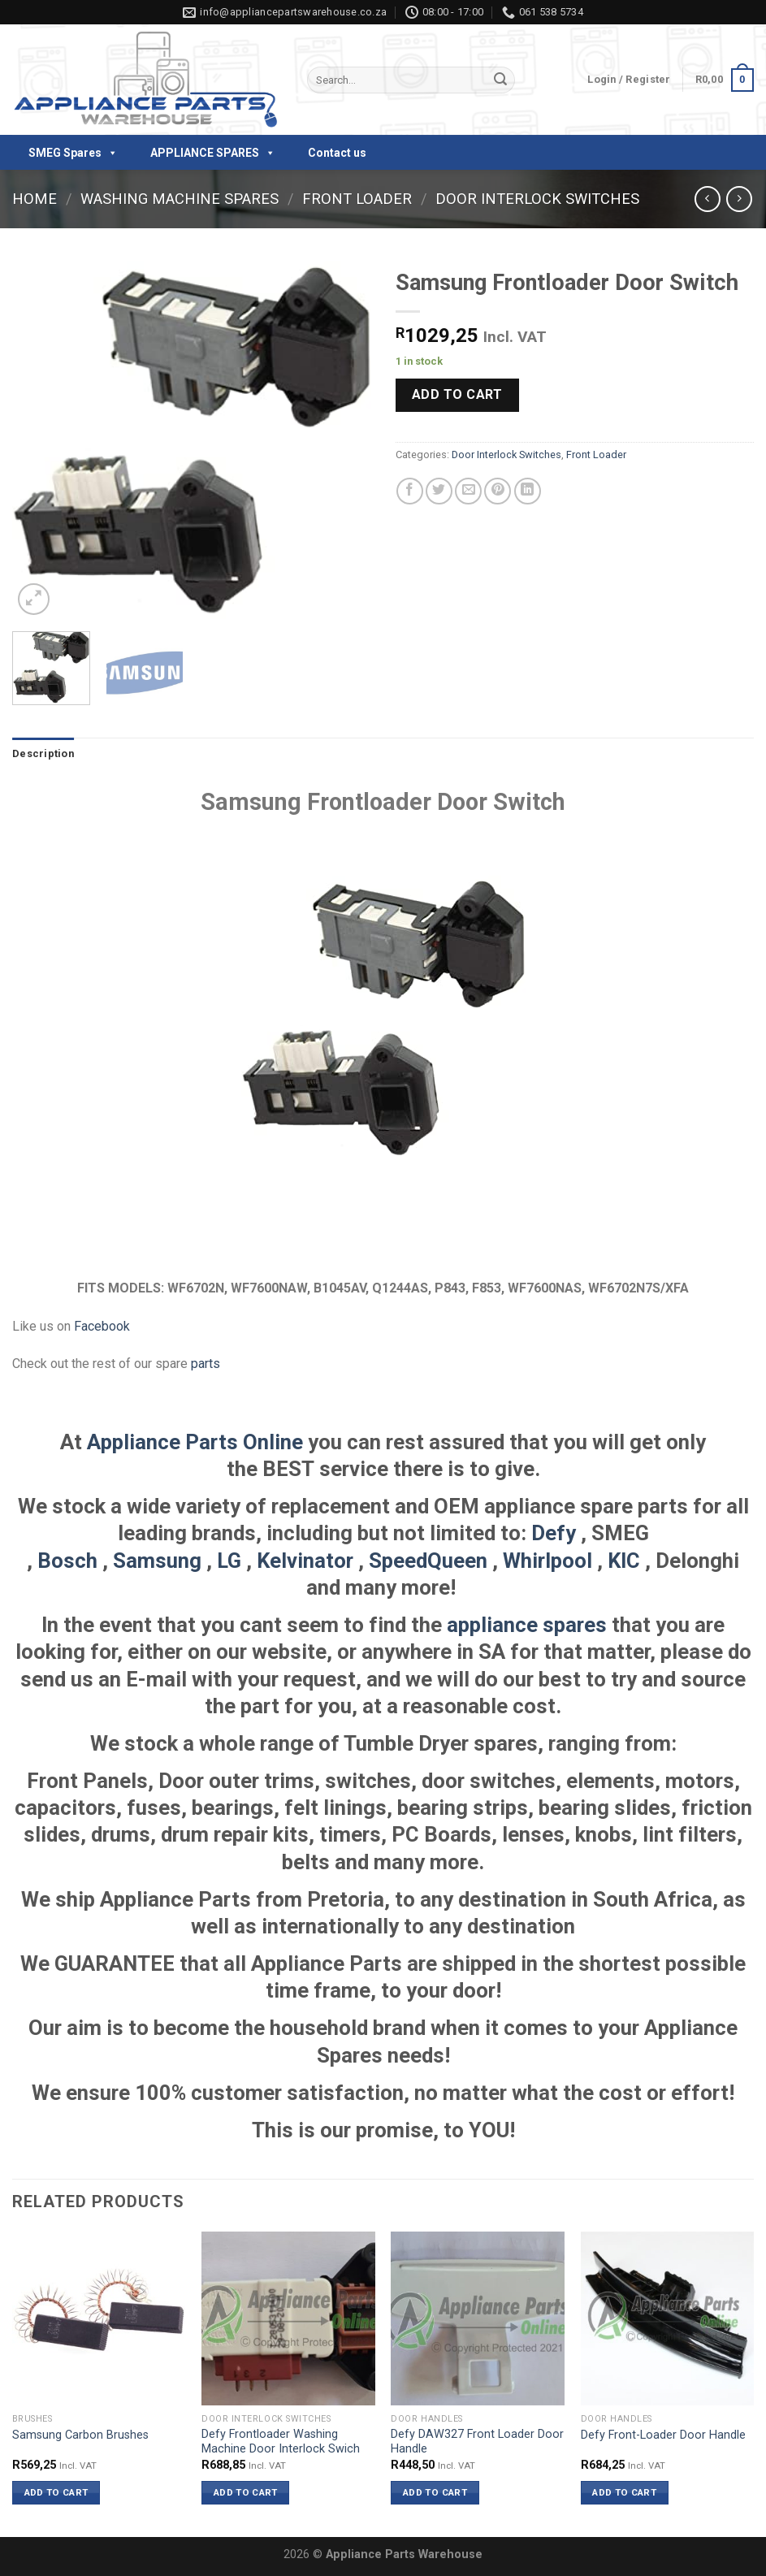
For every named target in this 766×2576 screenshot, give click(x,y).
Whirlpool (547, 1560)
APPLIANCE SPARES (212, 152)
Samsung (157, 1560)
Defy (553, 1533)
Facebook (102, 1326)
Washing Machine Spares (179, 198)
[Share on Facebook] (409, 491)
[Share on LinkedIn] (527, 491)
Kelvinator (305, 1560)
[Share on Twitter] (439, 491)
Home (34, 198)
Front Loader (357, 198)
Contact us (337, 152)
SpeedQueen (428, 1560)
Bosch (67, 1560)
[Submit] (500, 80)
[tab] (43, 754)
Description (43, 753)
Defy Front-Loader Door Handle (663, 2435)
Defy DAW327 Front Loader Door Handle (477, 2442)
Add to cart (457, 394)
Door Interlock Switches (537, 198)
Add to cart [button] (56, 2492)
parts (205, 1363)
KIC (624, 1560)
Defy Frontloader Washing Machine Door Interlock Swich (280, 2442)
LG (229, 1560)
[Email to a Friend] (468, 491)
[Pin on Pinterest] (497, 491)
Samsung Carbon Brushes (80, 2435)
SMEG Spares (73, 152)
